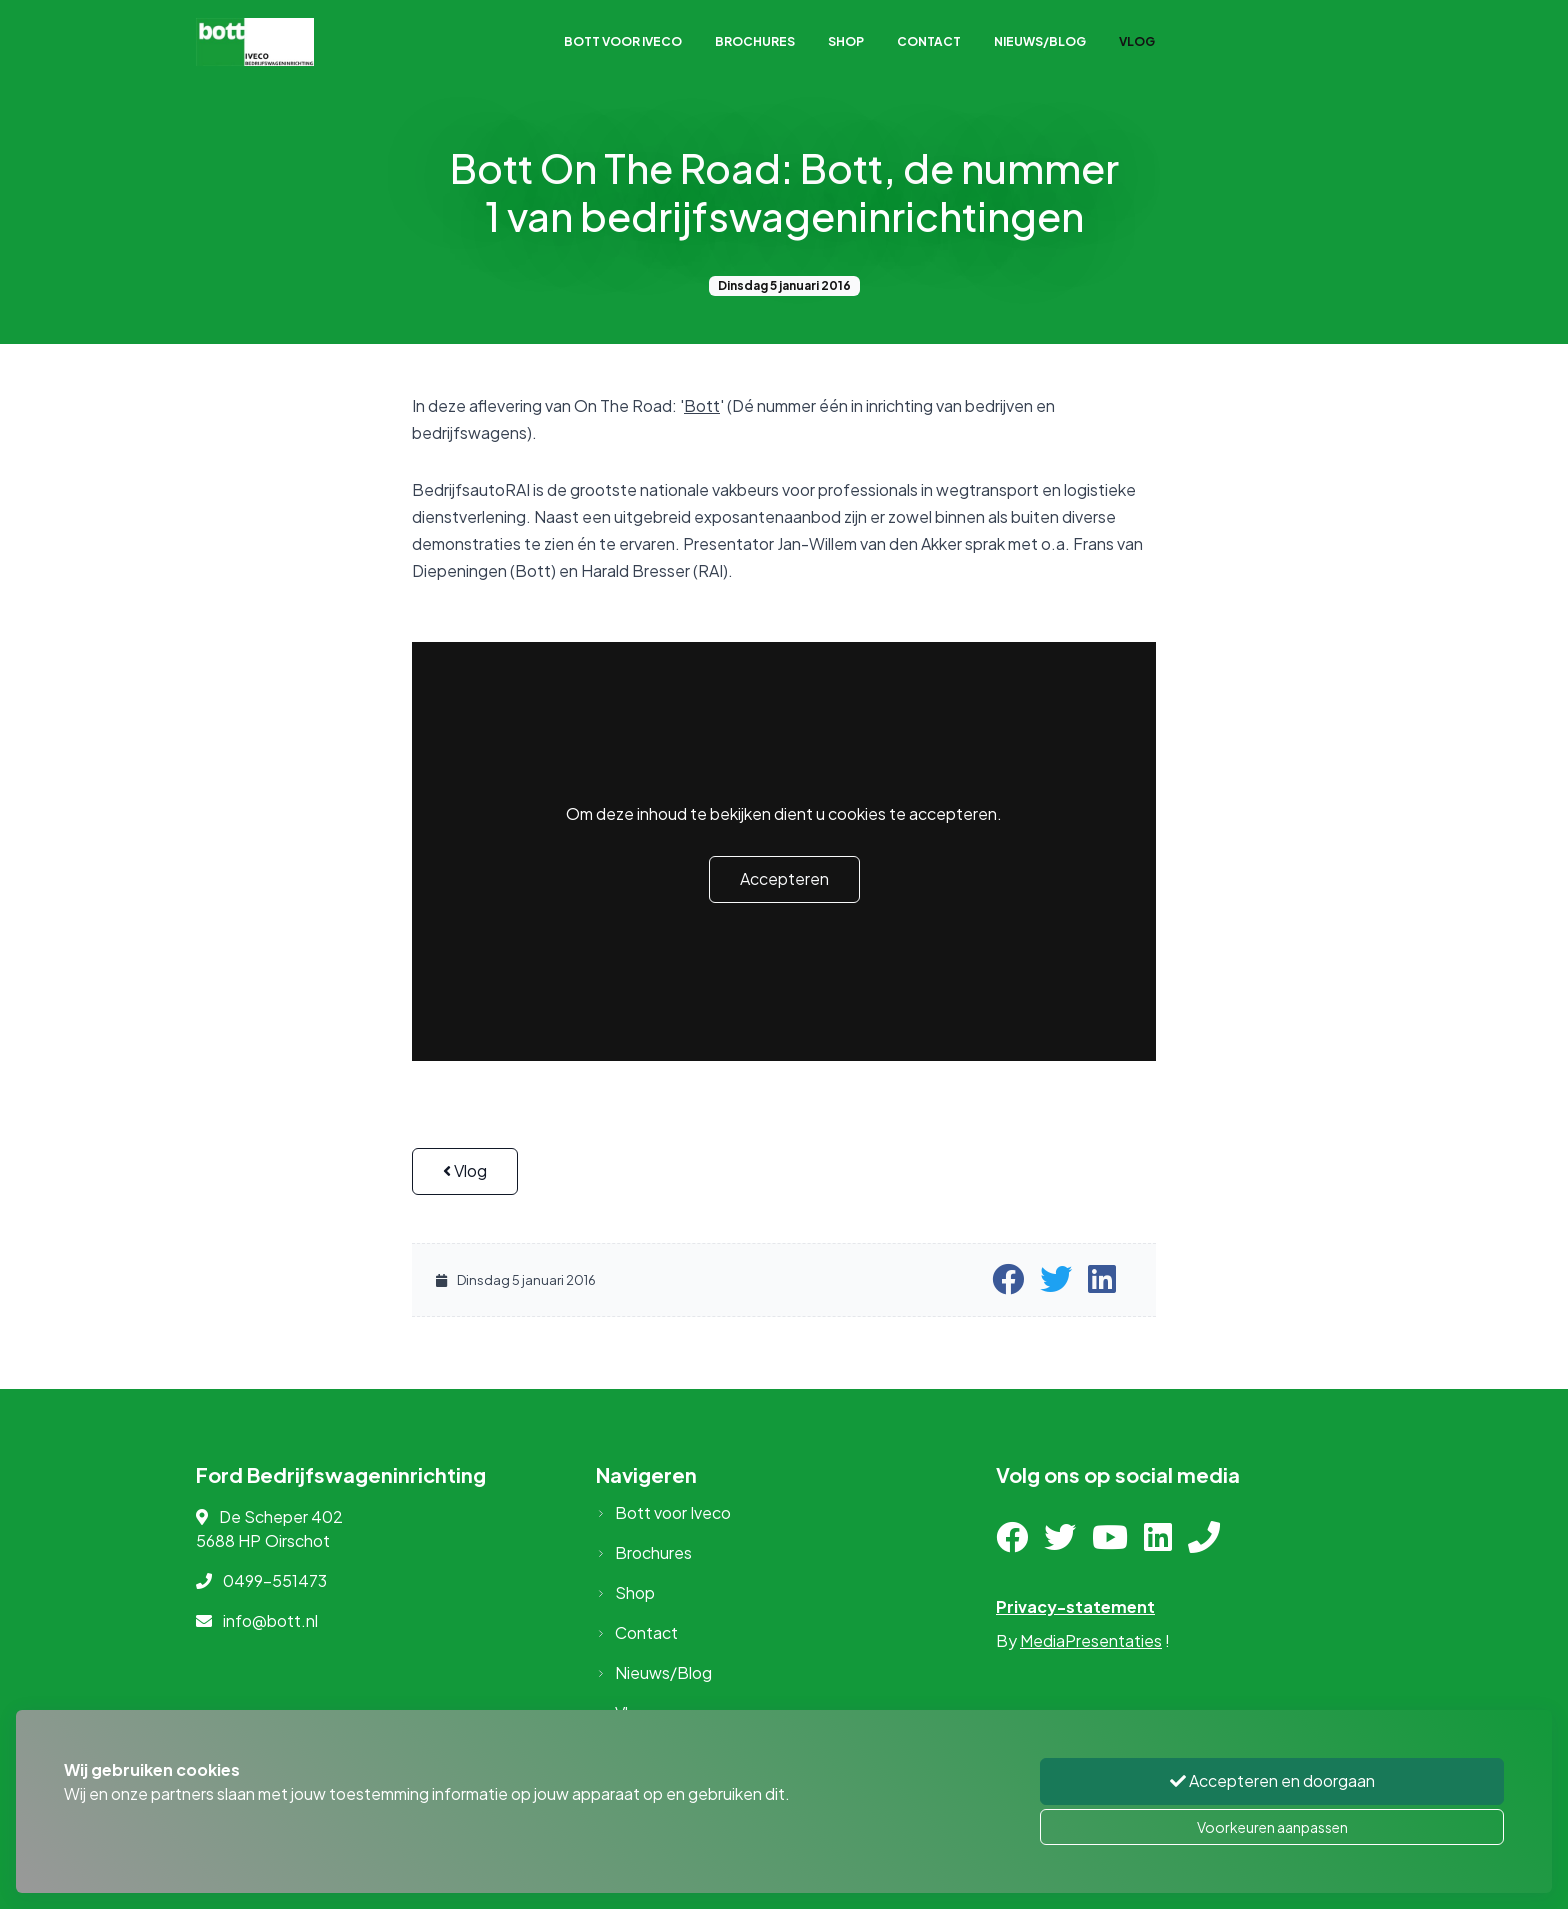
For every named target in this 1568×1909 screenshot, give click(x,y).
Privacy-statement (1075, 1606)
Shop (846, 41)
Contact (929, 41)
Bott (702, 405)
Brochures (755, 41)
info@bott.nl (270, 1620)
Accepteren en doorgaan (1272, 1780)
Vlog (1137, 41)
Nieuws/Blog (1040, 41)
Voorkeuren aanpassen (1272, 1827)
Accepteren (784, 878)
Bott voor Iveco (623, 41)
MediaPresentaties (1091, 1640)
